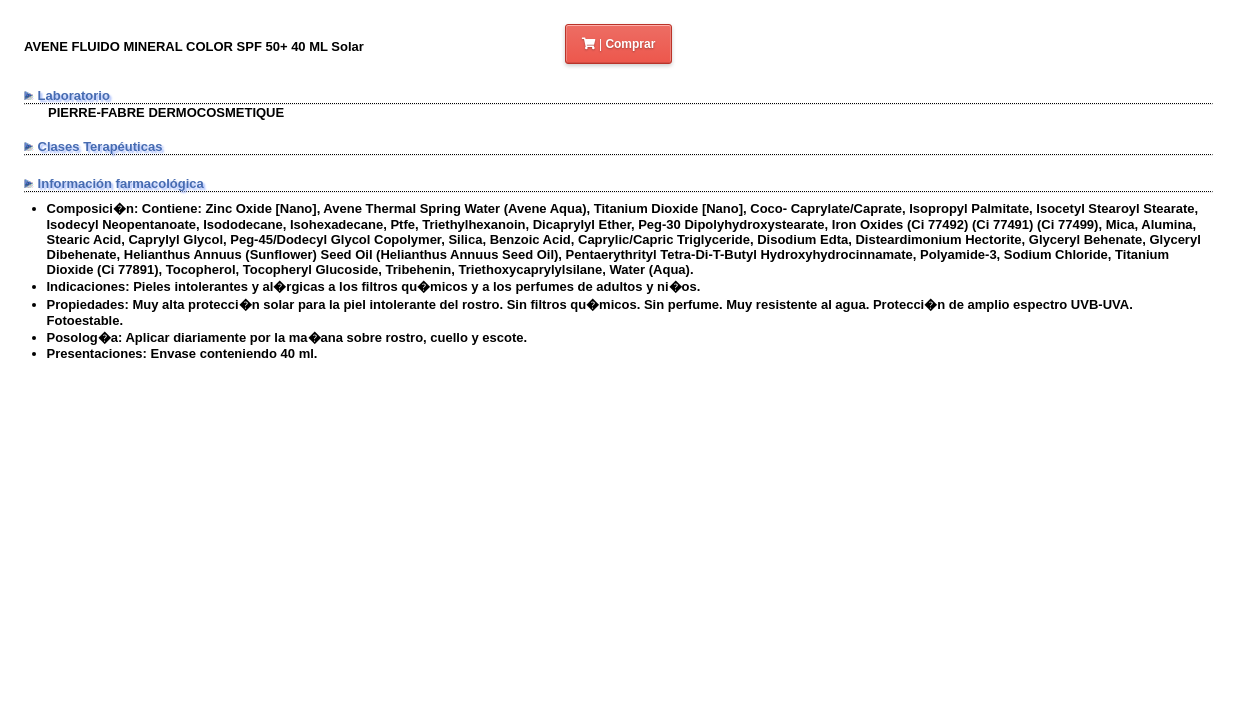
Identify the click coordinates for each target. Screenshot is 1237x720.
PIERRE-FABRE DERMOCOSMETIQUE (166, 112)
